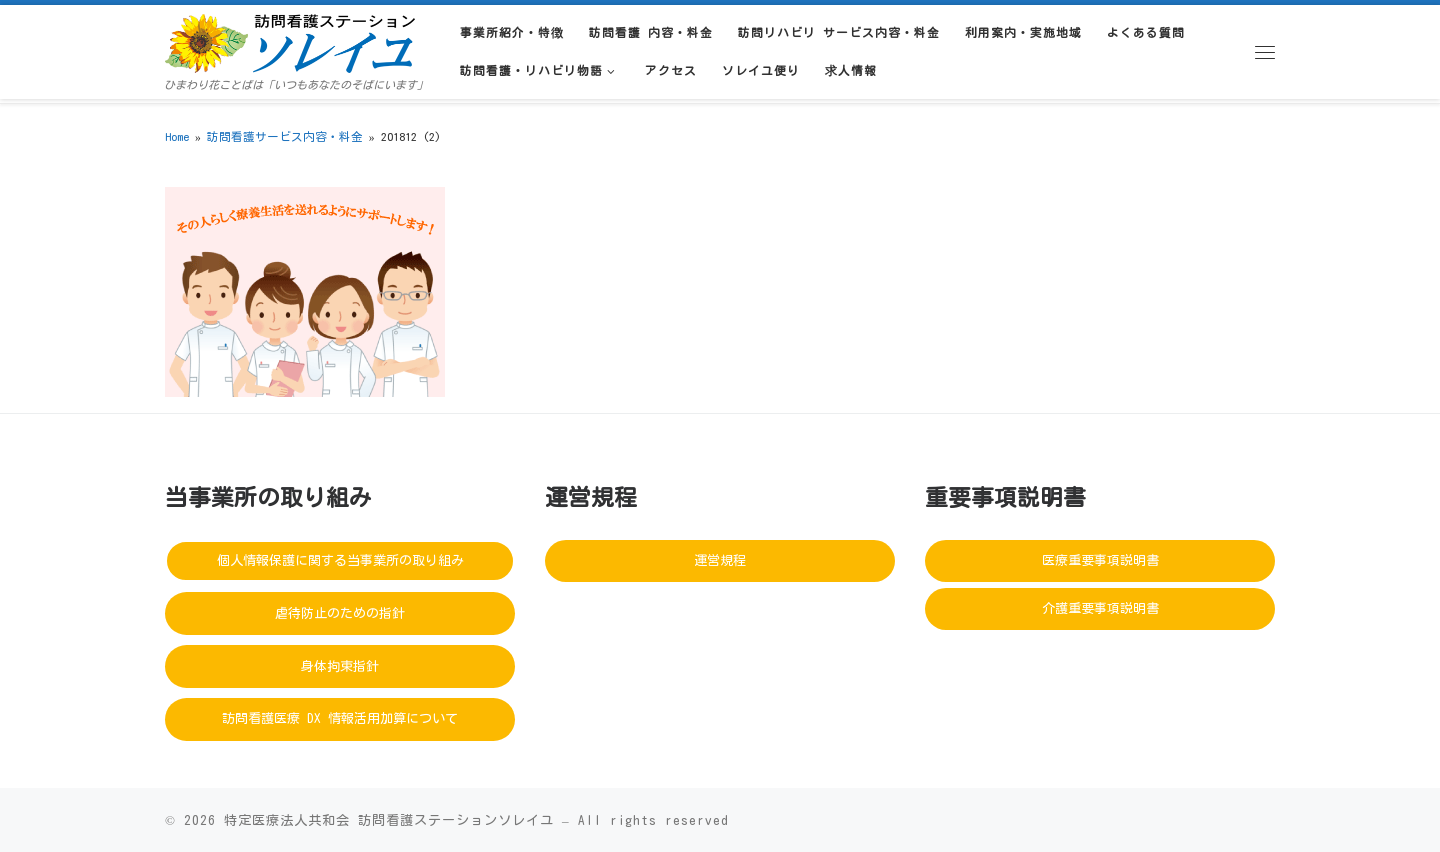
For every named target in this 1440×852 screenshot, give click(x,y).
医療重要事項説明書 (1100, 560)
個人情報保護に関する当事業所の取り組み (340, 560)
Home (177, 136)
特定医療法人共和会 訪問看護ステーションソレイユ (389, 820)
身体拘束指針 (340, 666)
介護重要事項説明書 (1100, 608)
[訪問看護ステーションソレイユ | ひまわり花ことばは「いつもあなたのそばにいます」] (290, 40)
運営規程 (720, 560)
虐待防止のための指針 (340, 613)
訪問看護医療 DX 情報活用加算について (340, 718)
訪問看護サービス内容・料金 (285, 136)
